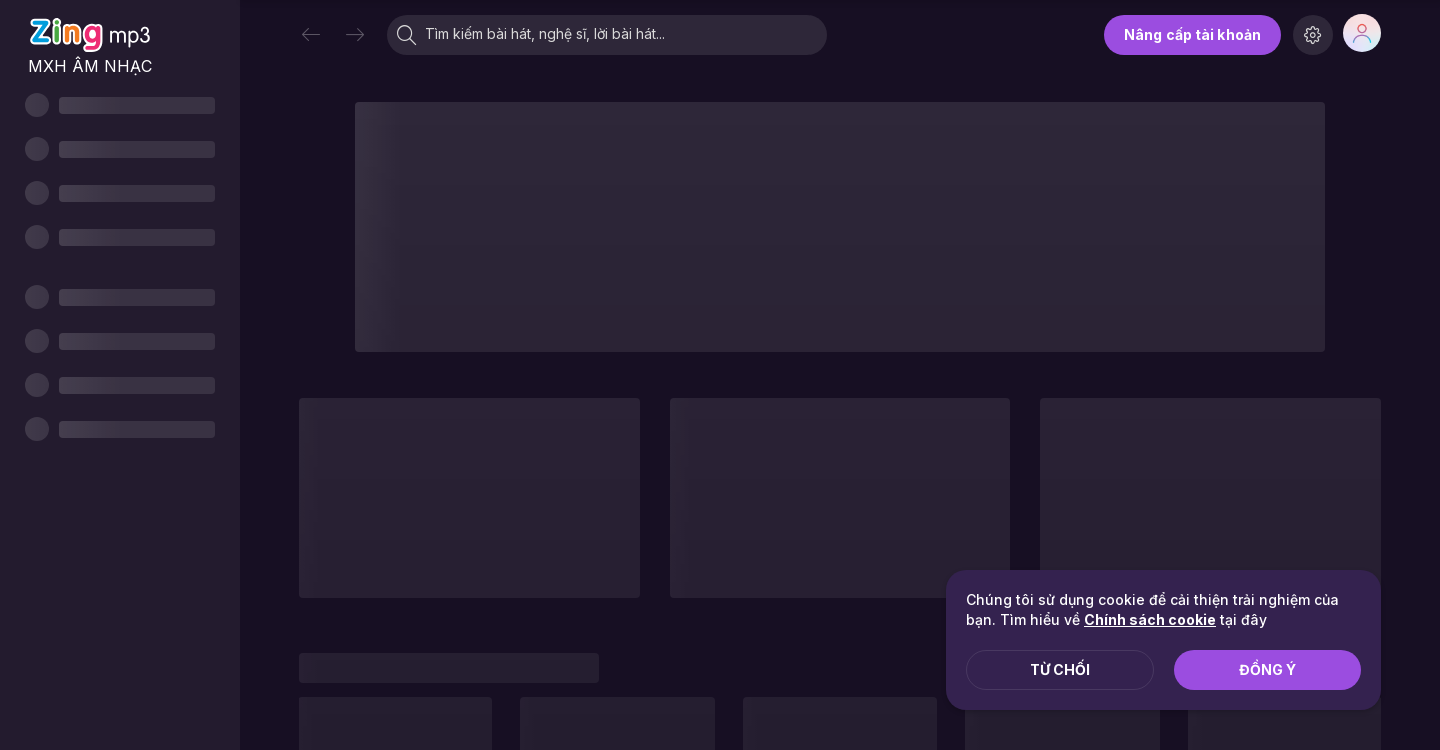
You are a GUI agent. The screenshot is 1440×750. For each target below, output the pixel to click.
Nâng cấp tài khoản (1192, 34)
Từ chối (1060, 669)
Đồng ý (1267, 669)
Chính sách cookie (1150, 619)
